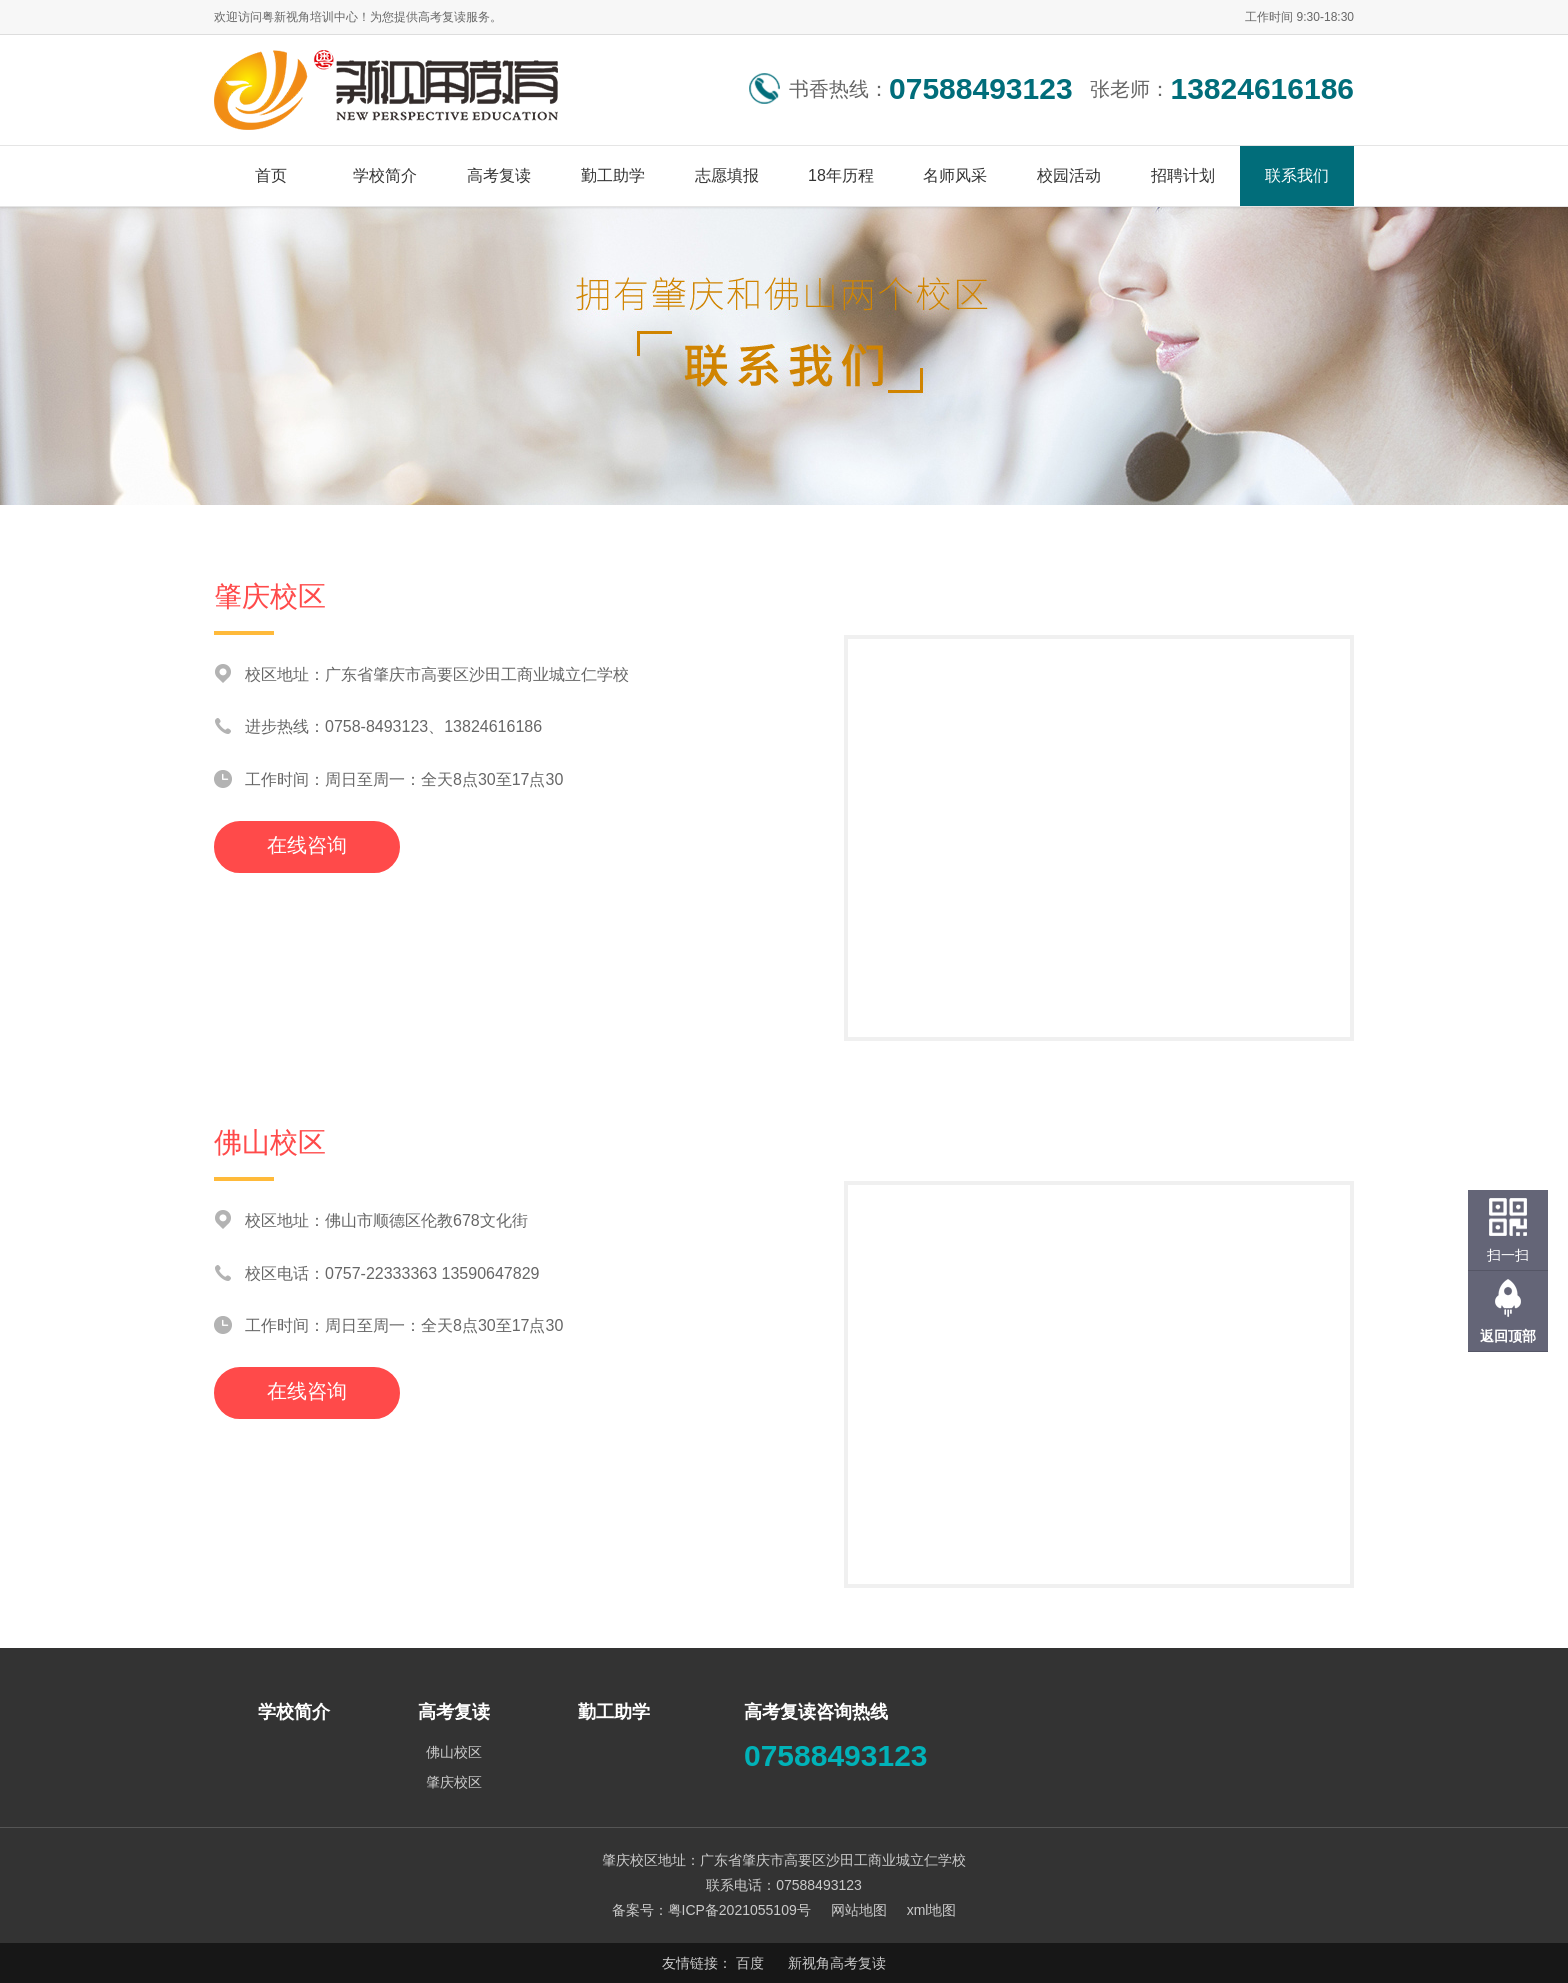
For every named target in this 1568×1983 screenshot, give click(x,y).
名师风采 (955, 175)
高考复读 (499, 175)
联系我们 (1297, 175)
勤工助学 (613, 175)
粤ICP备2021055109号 (739, 1910)
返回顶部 (1508, 1336)
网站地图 (859, 1910)
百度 (750, 1963)
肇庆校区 (454, 1782)
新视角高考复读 (837, 1963)
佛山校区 (454, 1752)
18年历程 (841, 175)
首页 (271, 175)
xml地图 (932, 1910)
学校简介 (385, 175)
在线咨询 (307, 845)
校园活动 (1069, 175)
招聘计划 (1183, 175)
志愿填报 (727, 175)
